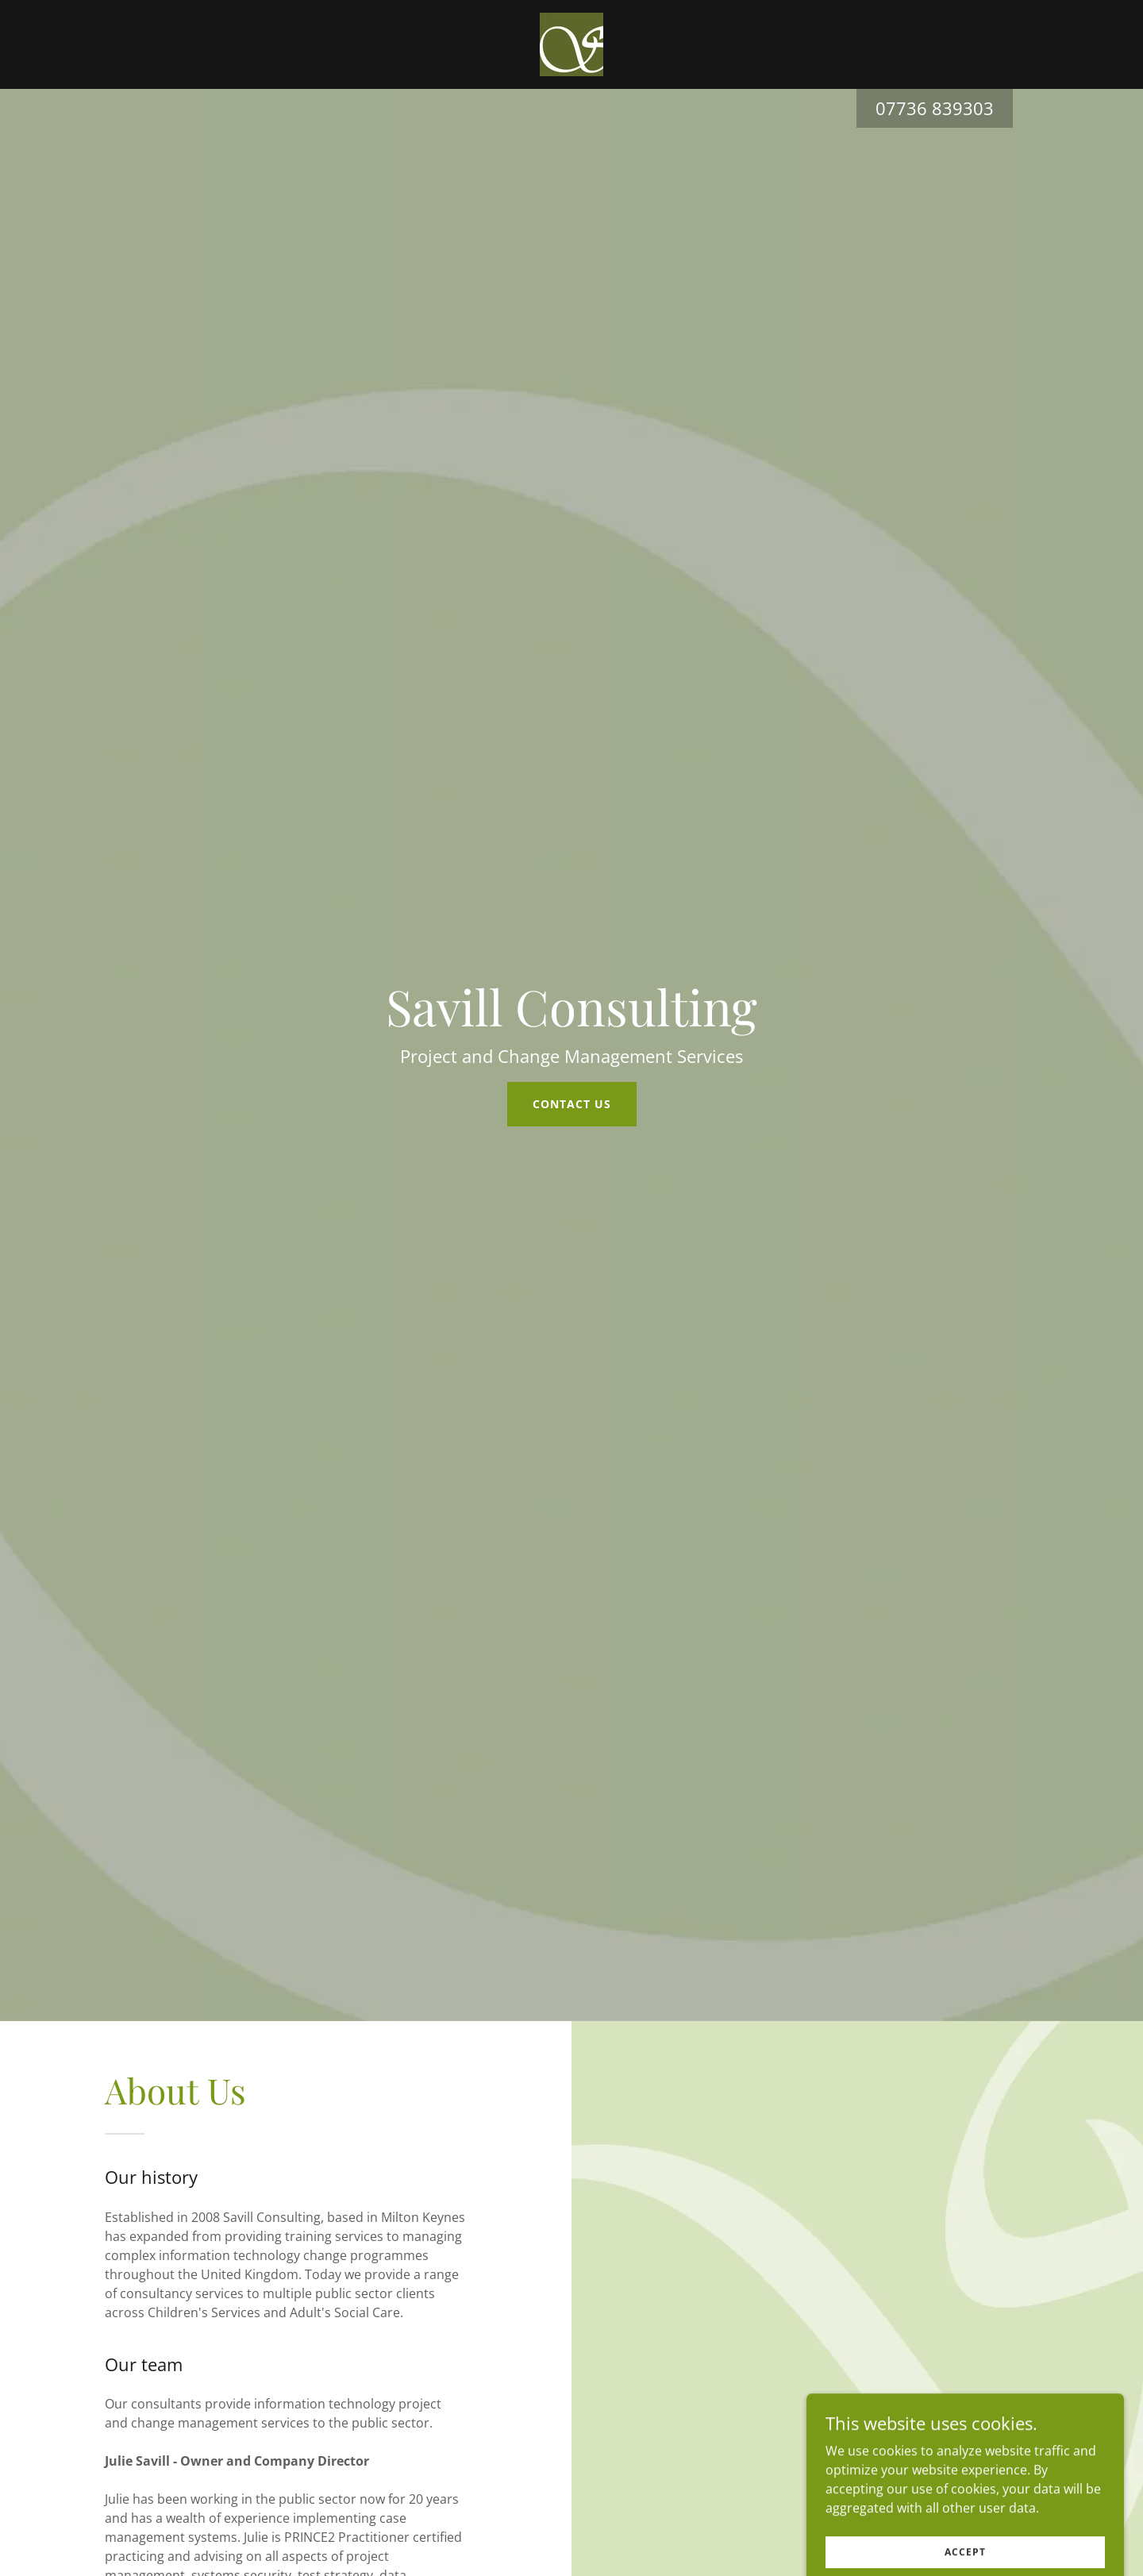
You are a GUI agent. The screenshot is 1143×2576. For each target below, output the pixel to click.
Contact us (572, 1103)
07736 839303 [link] (935, 108)
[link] (571, 43)
